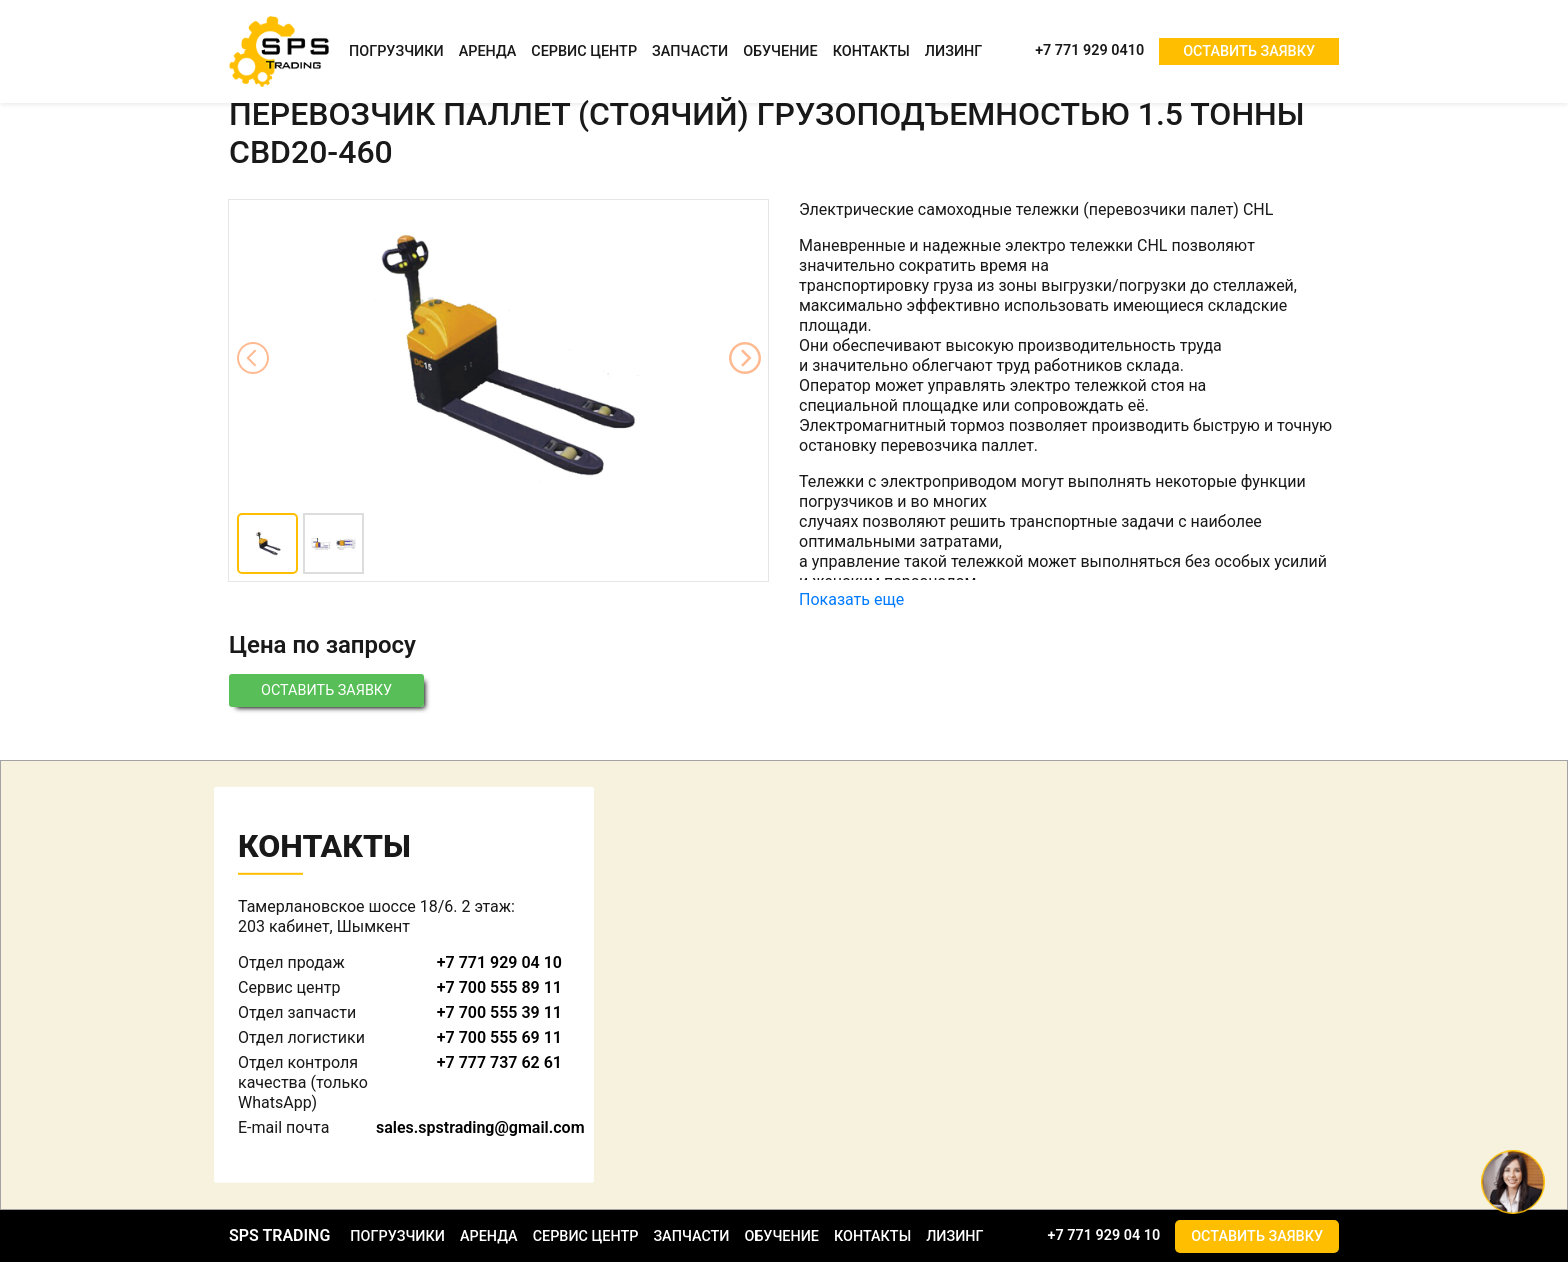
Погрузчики (396, 51)
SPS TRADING (279, 1235)
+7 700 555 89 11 (499, 987)
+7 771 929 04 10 (499, 962)
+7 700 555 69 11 (499, 1037)
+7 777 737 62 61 (499, 1062)
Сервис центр (584, 51)
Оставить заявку (1249, 51)
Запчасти (690, 51)
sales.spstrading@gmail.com (480, 1127)
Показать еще (851, 599)
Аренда (488, 51)
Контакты (871, 51)
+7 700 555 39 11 (499, 1012)
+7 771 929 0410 (1089, 50)
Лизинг (953, 51)
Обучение (780, 51)
